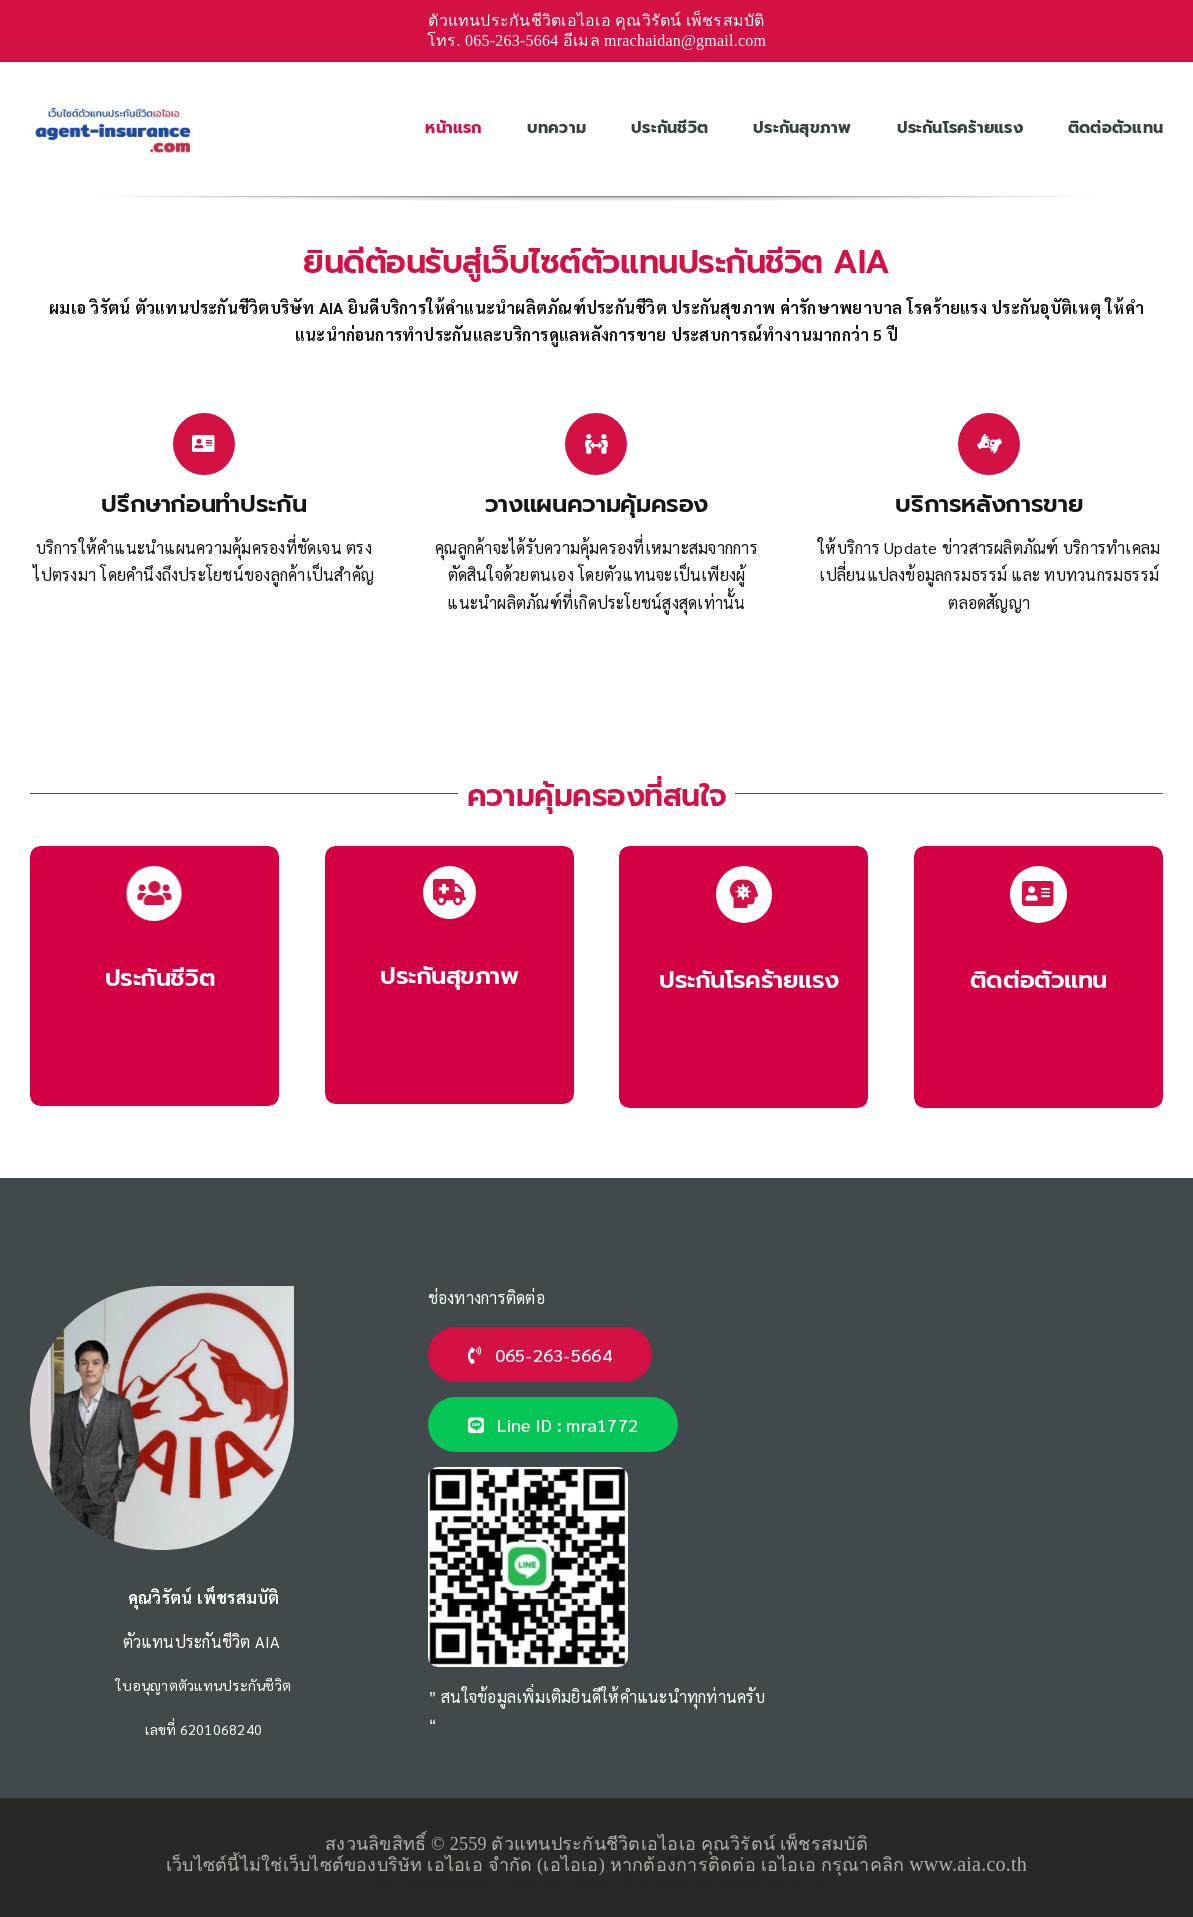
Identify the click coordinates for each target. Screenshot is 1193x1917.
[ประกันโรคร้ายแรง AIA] (743, 976)
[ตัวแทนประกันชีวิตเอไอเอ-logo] (112, 106)
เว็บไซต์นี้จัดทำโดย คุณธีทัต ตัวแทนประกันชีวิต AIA (596, 1885)
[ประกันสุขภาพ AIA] (449, 975)
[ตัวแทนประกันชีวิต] (1038, 976)
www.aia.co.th (968, 1864)
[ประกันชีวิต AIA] (154, 976)
